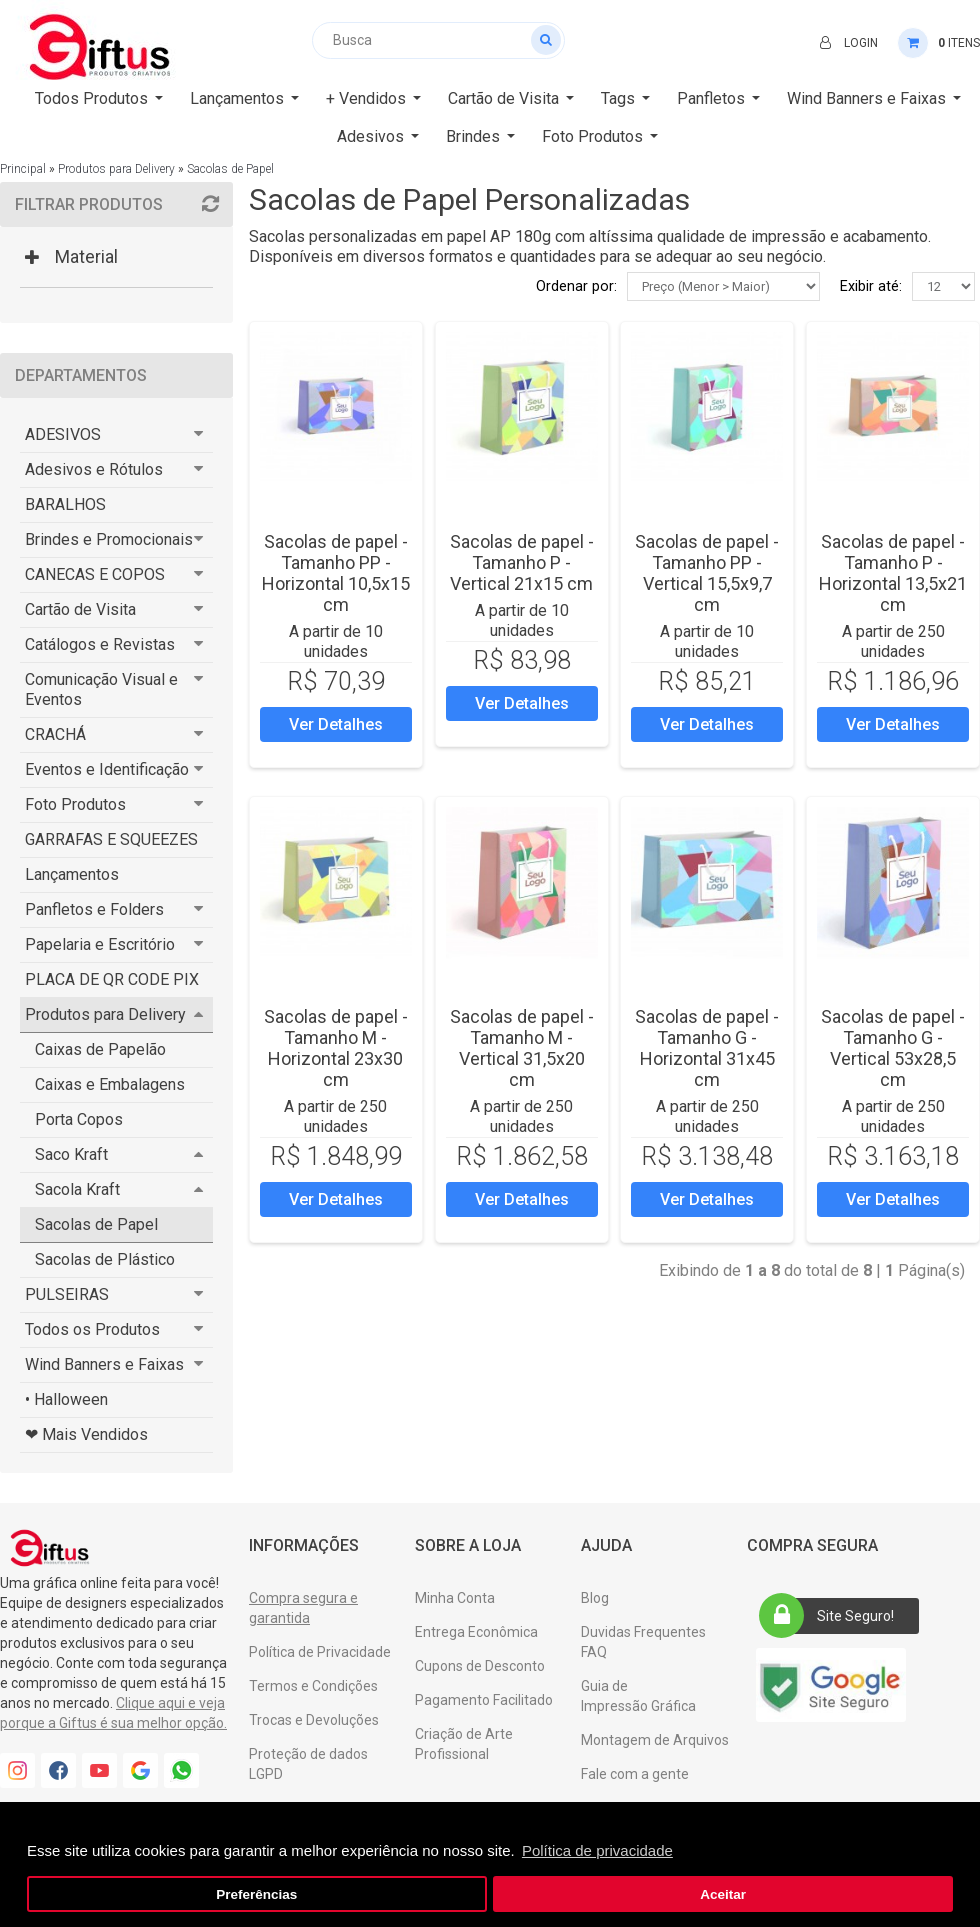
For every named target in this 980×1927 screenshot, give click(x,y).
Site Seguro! (833, 1616)
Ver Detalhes (336, 724)
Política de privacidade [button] (597, 1850)
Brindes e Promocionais (109, 539)
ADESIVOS (63, 434)
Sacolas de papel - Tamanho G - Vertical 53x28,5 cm (893, 1048)
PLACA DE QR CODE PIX (112, 979)
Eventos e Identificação (107, 769)
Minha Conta (455, 1598)
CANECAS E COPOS (95, 574)
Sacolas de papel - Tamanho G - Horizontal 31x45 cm (707, 1048)
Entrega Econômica (476, 1632)
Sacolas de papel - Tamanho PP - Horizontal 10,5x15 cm (336, 573)
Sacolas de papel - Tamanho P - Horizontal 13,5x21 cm (893, 573)
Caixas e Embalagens (110, 1084)
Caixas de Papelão (100, 1049)
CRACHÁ (55, 734)
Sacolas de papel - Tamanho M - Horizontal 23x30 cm (336, 1048)
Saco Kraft (71, 1154)
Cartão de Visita (80, 609)
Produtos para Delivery (116, 169)
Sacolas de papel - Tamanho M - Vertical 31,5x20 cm (522, 1048)
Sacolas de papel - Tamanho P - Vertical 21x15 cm (522, 562)
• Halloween (66, 1399)
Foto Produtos (75, 804)
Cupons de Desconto (480, 1666)
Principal (23, 169)
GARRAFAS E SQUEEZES (111, 839)
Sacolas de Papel (230, 169)
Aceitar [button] (723, 1894)
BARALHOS (65, 504)
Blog (595, 1598)
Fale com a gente (635, 1774)
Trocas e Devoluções (314, 1720)
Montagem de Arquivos (655, 1740)
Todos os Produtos (92, 1329)
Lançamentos (72, 874)
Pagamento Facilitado (484, 1700)
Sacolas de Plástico (105, 1259)
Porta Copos (79, 1119)
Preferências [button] (256, 1894)
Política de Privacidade (320, 1652)
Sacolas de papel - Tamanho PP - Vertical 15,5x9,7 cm (707, 573)
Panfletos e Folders (94, 909)
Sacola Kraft (77, 1189)
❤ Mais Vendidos (86, 1434)
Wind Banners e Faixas (104, 1364)
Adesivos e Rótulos (94, 469)
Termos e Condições (313, 1686)
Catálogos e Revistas (100, 644)
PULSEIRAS (67, 1294)
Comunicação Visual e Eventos (101, 689)
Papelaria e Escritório (100, 944)
